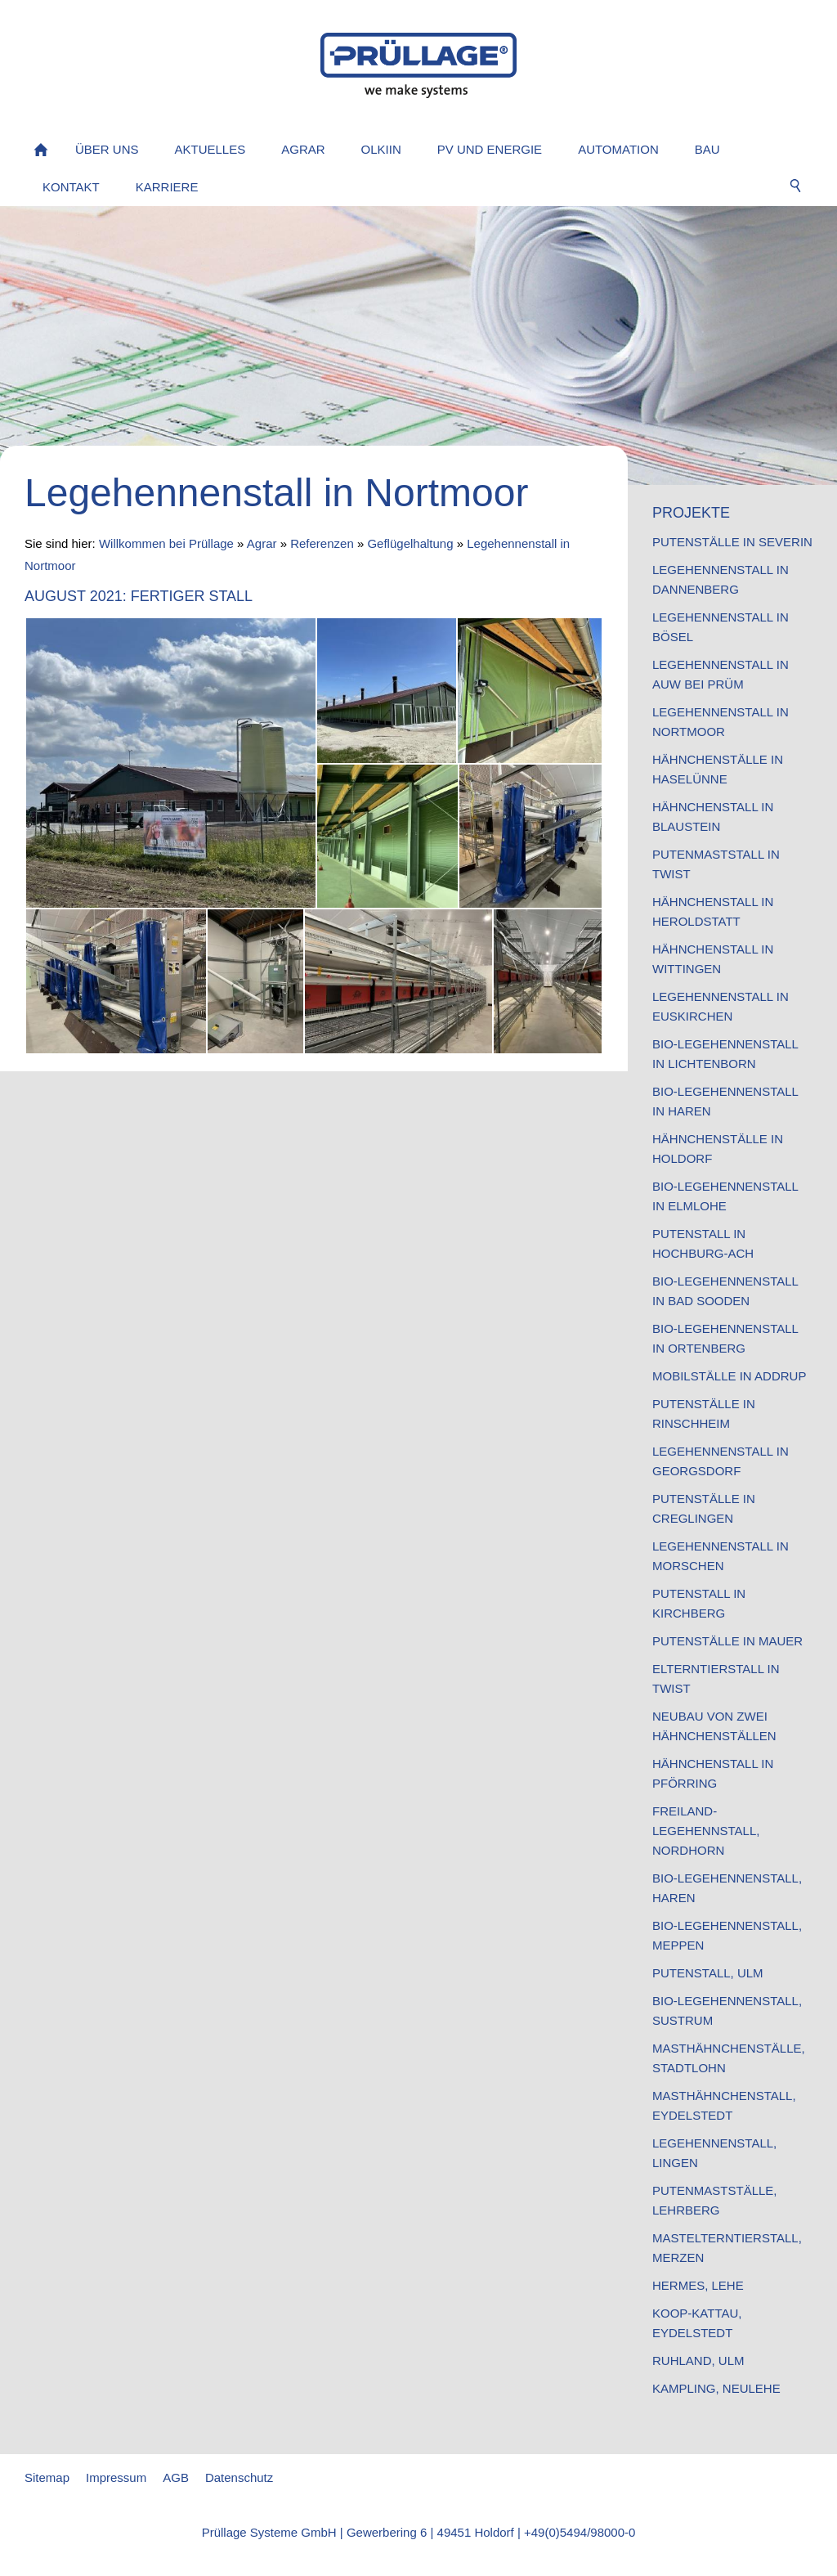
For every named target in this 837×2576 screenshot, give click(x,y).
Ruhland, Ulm (698, 2360)
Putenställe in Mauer (727, 1641)
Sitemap (47, 2477)
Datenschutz (239, 2477)
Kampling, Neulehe (716, 2388)
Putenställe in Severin (732, 542)
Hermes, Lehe (698, 2285)
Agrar (262, 543)
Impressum (116, 2477)
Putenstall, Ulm (707, 1973)
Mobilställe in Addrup (729, 1376)
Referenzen (322, 543)
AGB (176, 2477)
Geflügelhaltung (410, 543)
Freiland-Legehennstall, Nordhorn (705, 1830)
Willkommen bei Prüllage (166, 543)
